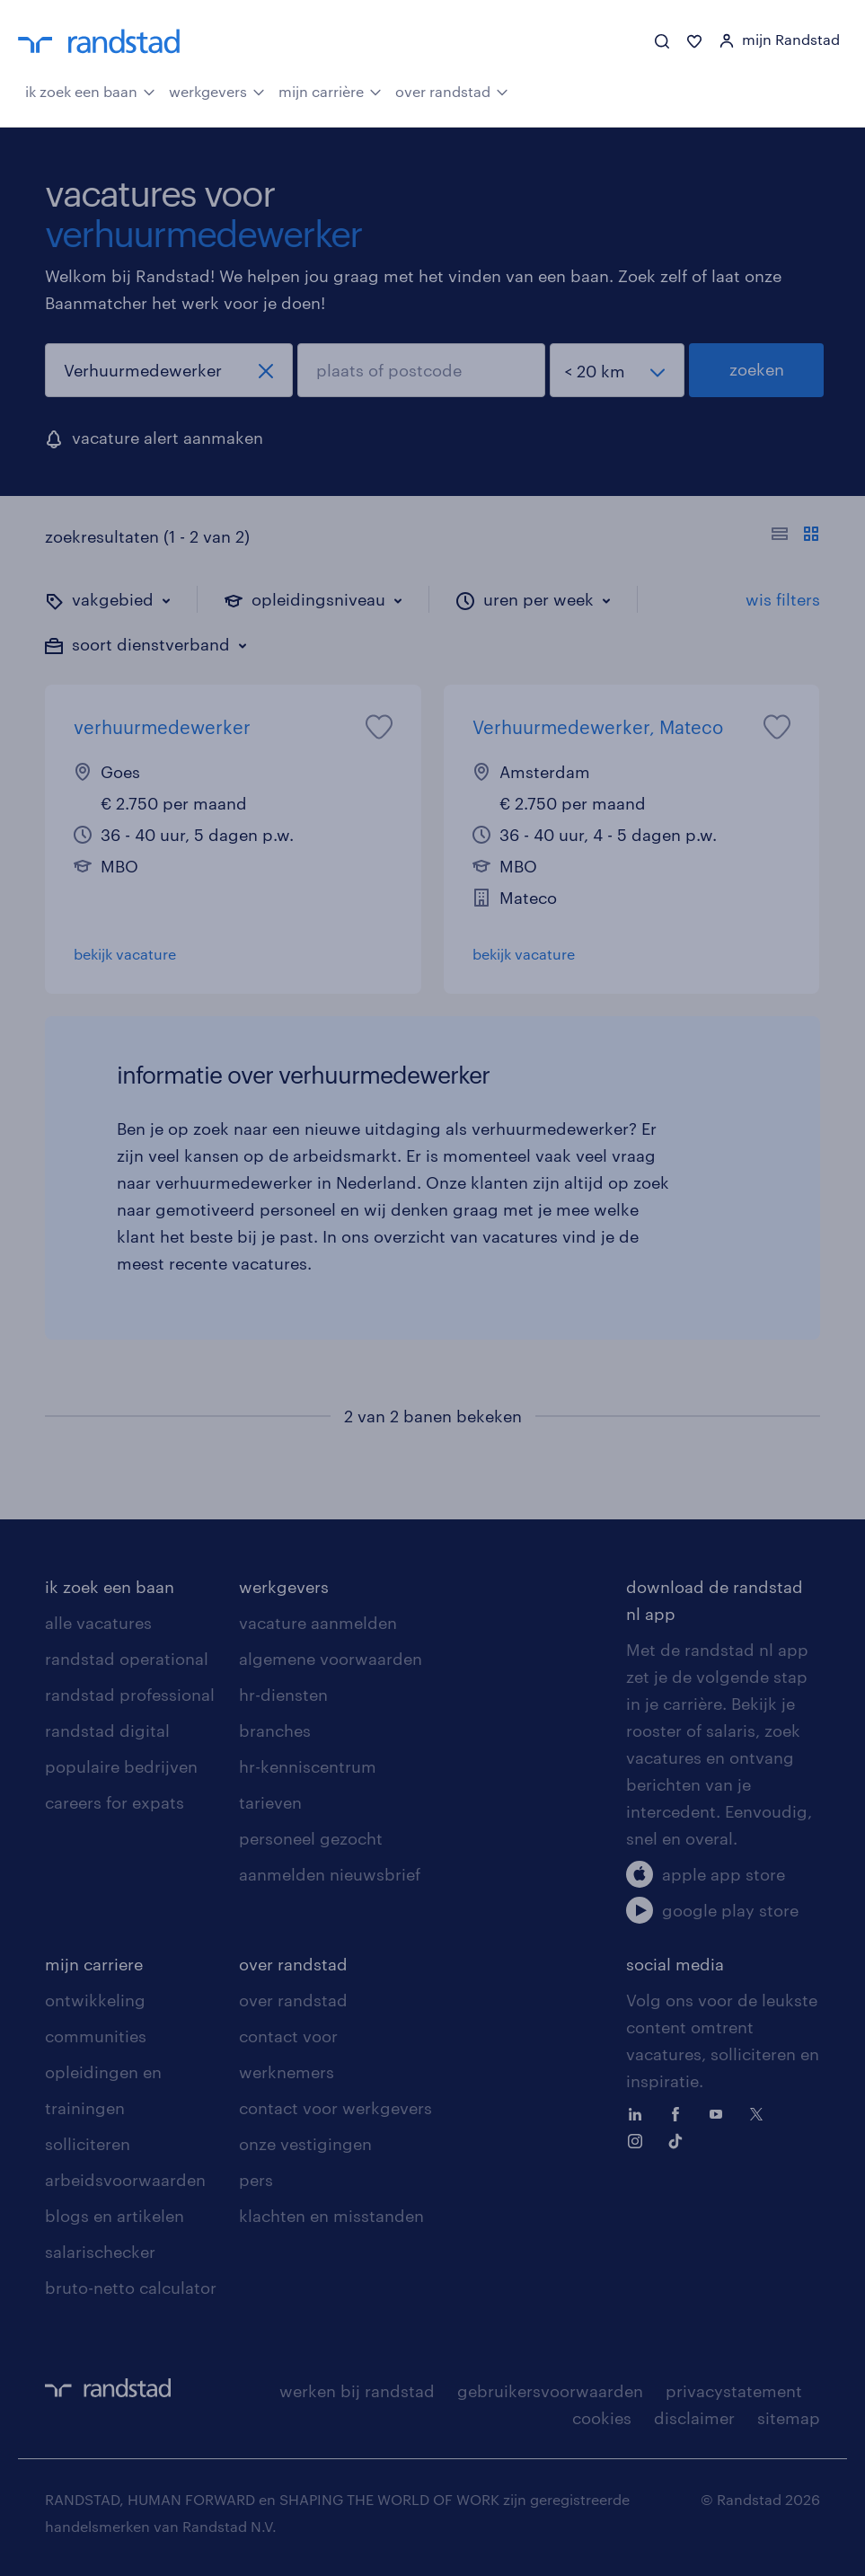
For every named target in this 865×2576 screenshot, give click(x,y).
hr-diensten (283, 1694)
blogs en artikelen (114, 2216)
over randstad (451, 90)
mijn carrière (330, 90)
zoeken (756, 369)
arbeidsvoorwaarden (125, 2180)
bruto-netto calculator (130, 2287)
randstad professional (130, 1694)
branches (275, 1730)
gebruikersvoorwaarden (550, 2391)
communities (95, 2036)
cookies (601, 2418)
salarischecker (100, 2252)
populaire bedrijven (121, 1766)
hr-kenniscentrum (307, 1766)
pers (256, 2180)
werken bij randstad (357, 2391)
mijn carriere (94, 1964)
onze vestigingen (305, 2144)
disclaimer (694, 2418)
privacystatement (734, 2391)
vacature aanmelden (318, 1623)
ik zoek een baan (90, 90)
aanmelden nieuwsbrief (329, 1874)
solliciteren (87, 2144)
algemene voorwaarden (330, 1659)
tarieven (270, 1802)
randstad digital (107, 1730)
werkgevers (217, 90)
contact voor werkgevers (335, 2108)
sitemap (788, 2418)
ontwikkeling (95, 2000)
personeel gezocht (311, 1838)
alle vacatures (98, 1623)
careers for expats (114, 1802)
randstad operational (126, 1659)
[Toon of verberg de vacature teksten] (795, 536)
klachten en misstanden (331, 2216)
